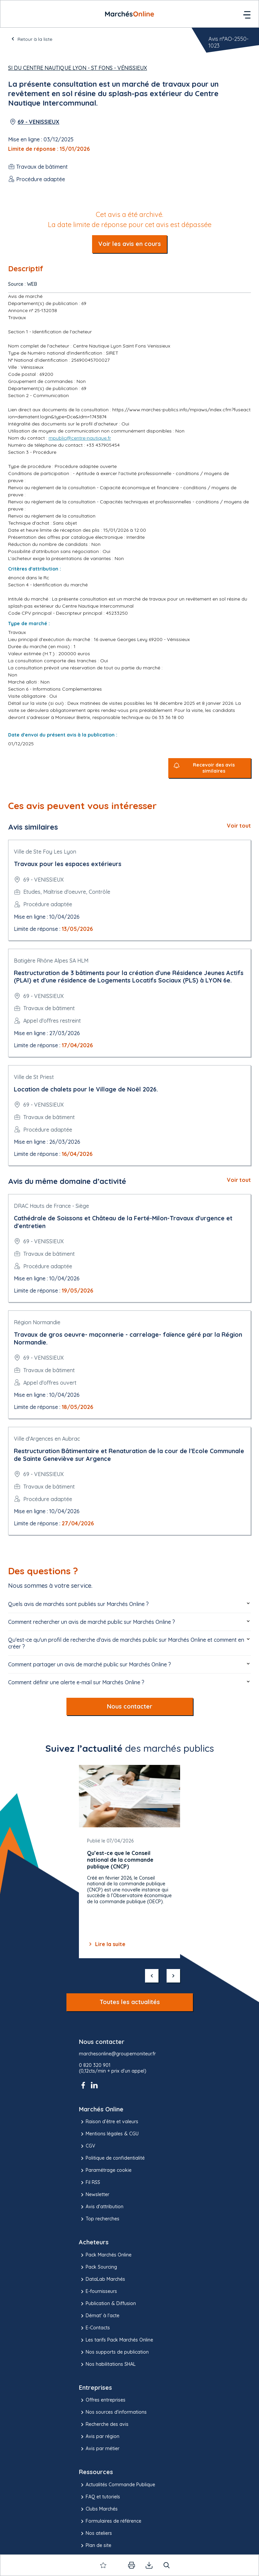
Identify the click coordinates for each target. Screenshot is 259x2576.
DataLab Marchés (102, 2279)
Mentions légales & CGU (109, 2134)
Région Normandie (37, 1322)
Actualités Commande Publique (117, 2485)
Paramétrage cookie (105, 2170)
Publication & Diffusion (107, 2303)
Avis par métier (99, 2448)
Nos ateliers (95, 2533)
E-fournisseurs (98, 2291)
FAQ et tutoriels (99, 2497)
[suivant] (173, 1976)
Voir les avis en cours (129, 244)
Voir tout (239, 825)
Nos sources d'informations (113, 2412)
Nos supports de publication (114, 2352)
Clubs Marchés (98, 2509)
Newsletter (94, 2194)
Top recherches (99, 2219)
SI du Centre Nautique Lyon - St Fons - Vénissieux (77, 67)
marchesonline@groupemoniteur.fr (117, 2054)
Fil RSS (89, 2182)
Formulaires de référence (110, 2521)
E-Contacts (94, 2328)
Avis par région (99, 2436)
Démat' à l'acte (99, 2315)
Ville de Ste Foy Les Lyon (45, 851)
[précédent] (152, 1976)
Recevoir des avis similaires (214, 768)
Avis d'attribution (101, 2207)
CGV (87, 2146)
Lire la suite (106, 1944)
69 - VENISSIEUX (38, 121)
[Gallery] (129, 1861)
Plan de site (95, 2545)
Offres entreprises (102, 2400)
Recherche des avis (103, 2424)
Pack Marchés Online (105, 2255)
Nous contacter (129, 1706)
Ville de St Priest (34, 1077)
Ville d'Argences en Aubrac (47, 1438)
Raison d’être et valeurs (108, 2121)
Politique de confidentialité (112, 2158)
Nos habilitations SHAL (107, 2364)
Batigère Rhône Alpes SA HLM (51, 960)
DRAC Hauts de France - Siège (51, 1205)
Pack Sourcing (98, 2267)
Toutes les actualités (129, 2002)
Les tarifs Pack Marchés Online (116, 2340)
